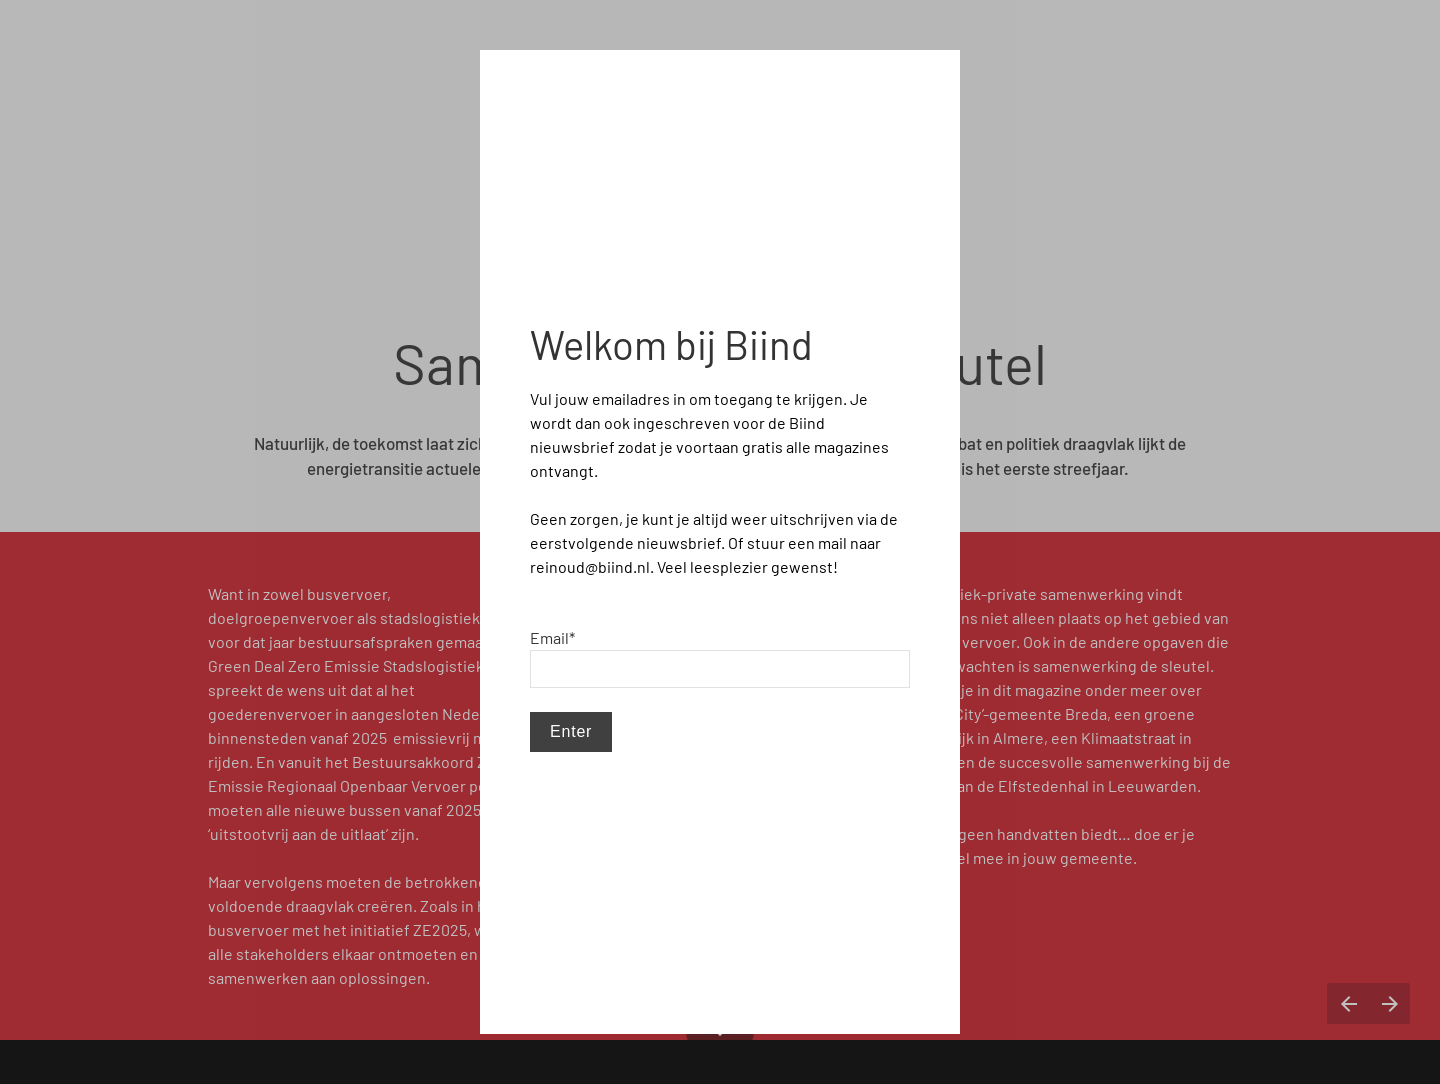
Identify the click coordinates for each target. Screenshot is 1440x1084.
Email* (552, 637)
